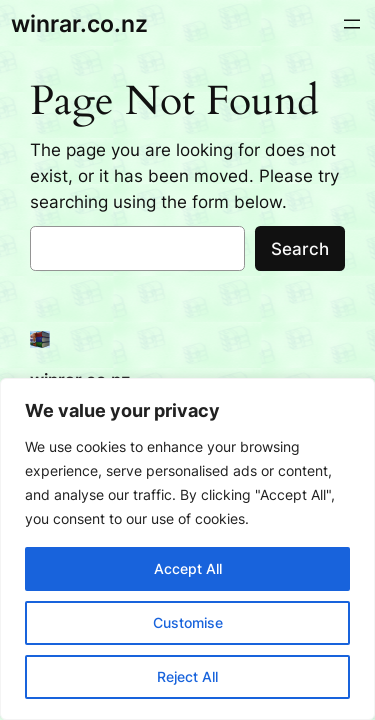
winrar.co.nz (79, 23)
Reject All (187, 676)
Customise (188, 622)
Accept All (188, 568)
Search (300, 249)
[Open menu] (352, 24)
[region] (187, 549)
